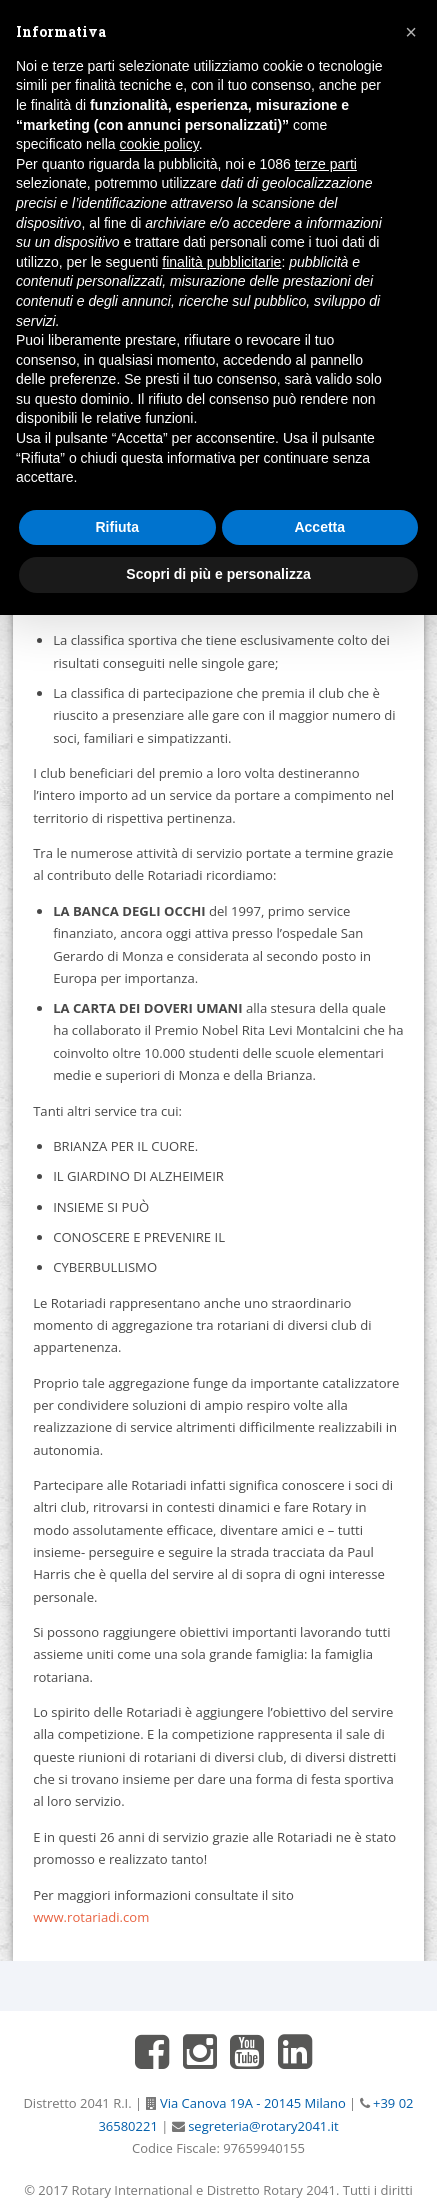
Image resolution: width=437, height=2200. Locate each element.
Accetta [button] (319, 527)
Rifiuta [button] (117, 527)
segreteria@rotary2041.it (262, 2126)
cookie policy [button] (159, 144)
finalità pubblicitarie (221, 262)
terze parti (326, 164)
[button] (411, 32)
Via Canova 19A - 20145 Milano (251, 2103)
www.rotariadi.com (91, 1917)
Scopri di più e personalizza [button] (218, 574)
